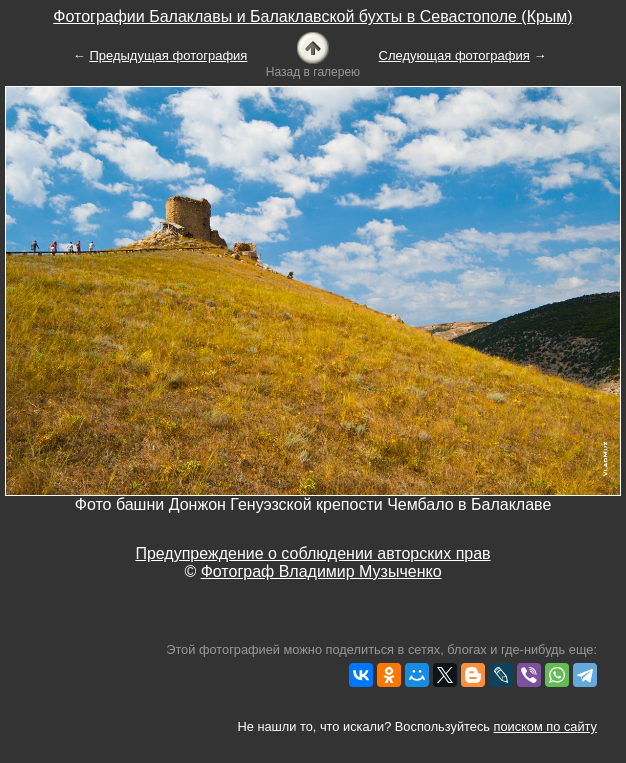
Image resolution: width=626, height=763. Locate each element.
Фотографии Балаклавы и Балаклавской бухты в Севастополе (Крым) (312, 16)
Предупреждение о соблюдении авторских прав (312, 553)
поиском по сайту (545, 726)
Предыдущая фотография (168, 55)
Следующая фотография (454, 55)
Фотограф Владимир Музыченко (321, 571)
